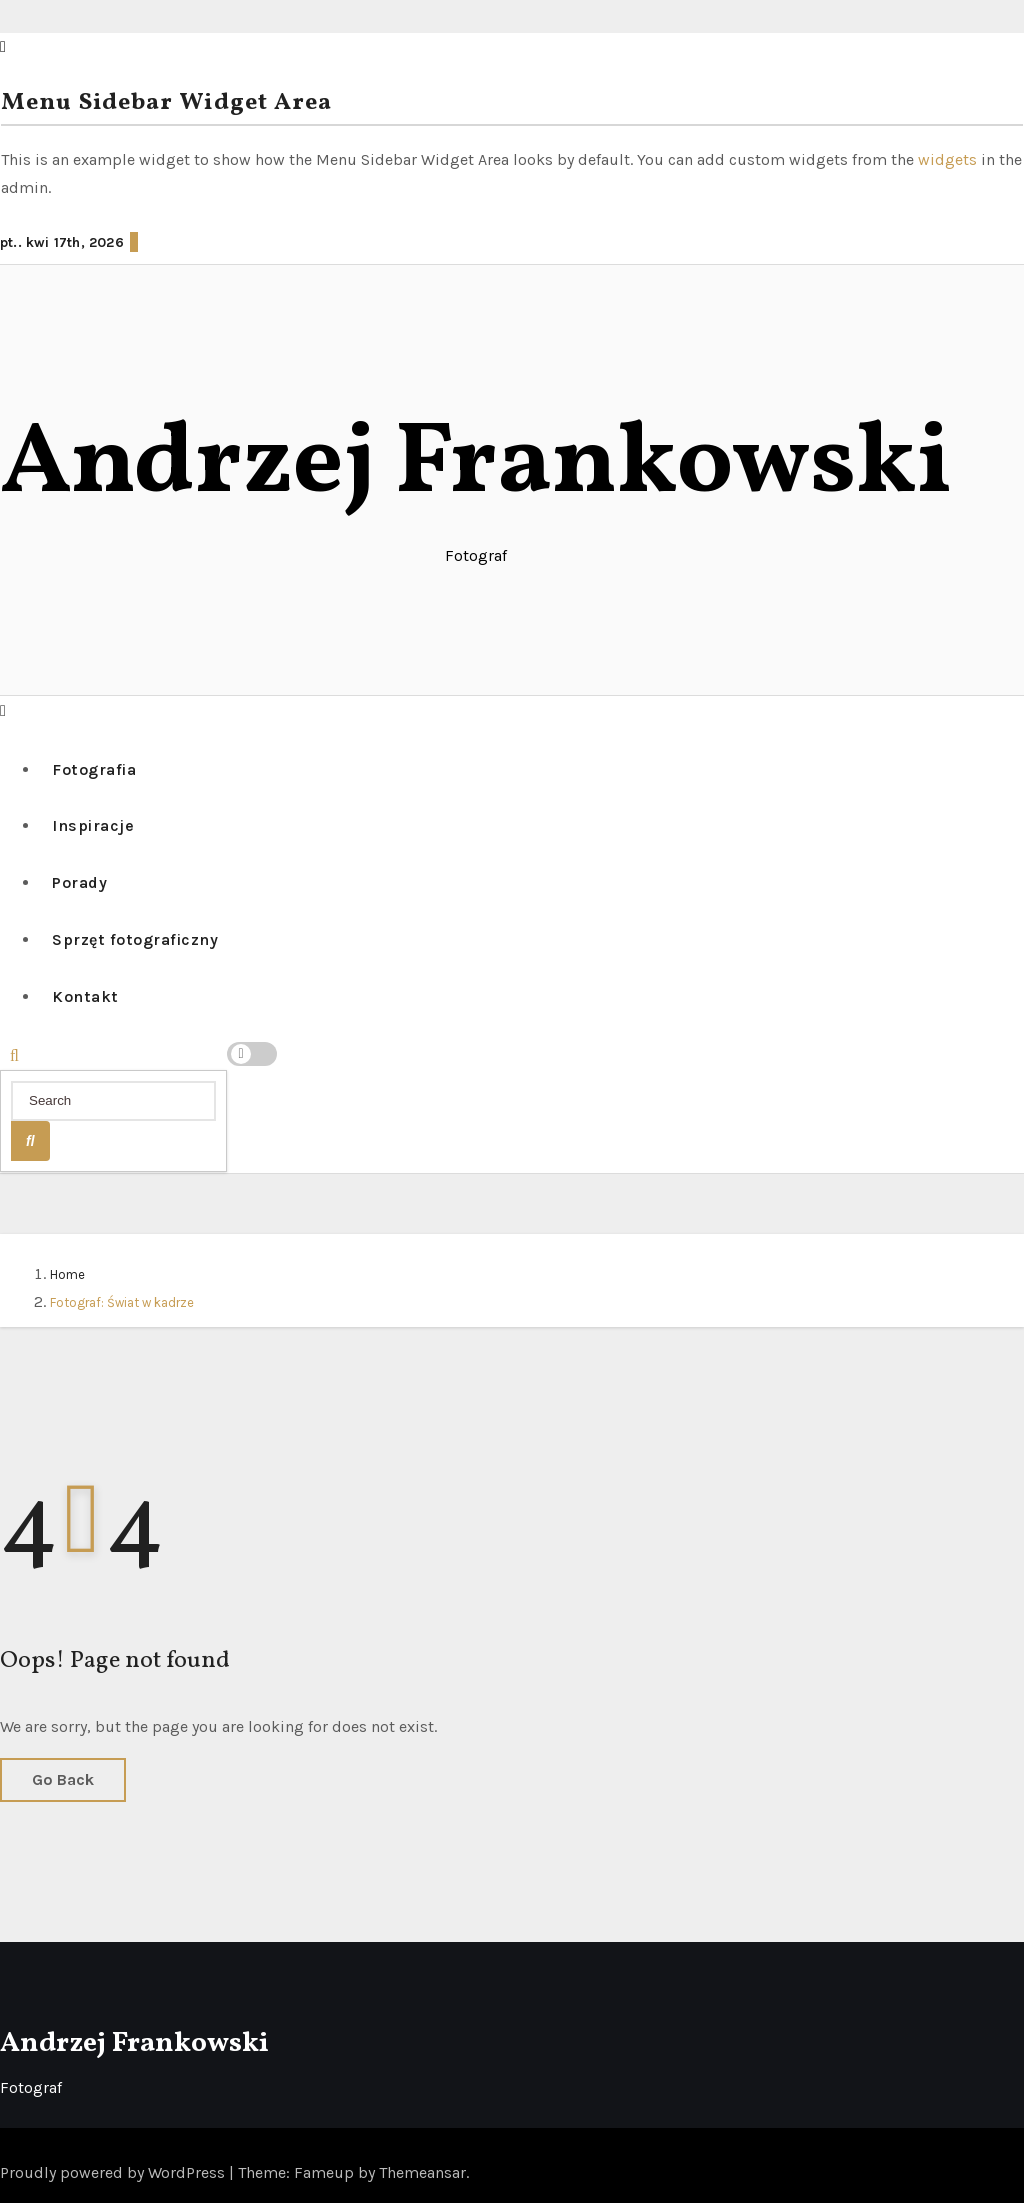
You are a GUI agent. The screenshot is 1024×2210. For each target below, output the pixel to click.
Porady (82, 886)
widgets (949, 159)
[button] (3, 709)
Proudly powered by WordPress (114, 2179)
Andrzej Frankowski (476, 465)
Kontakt (88, 1003)
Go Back (63, 1786)
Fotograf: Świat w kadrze (122, 1309)
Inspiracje (96, 827)
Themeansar (422, 2179)
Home (67, 1281)
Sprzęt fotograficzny (138, 944)
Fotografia (97, 769)
